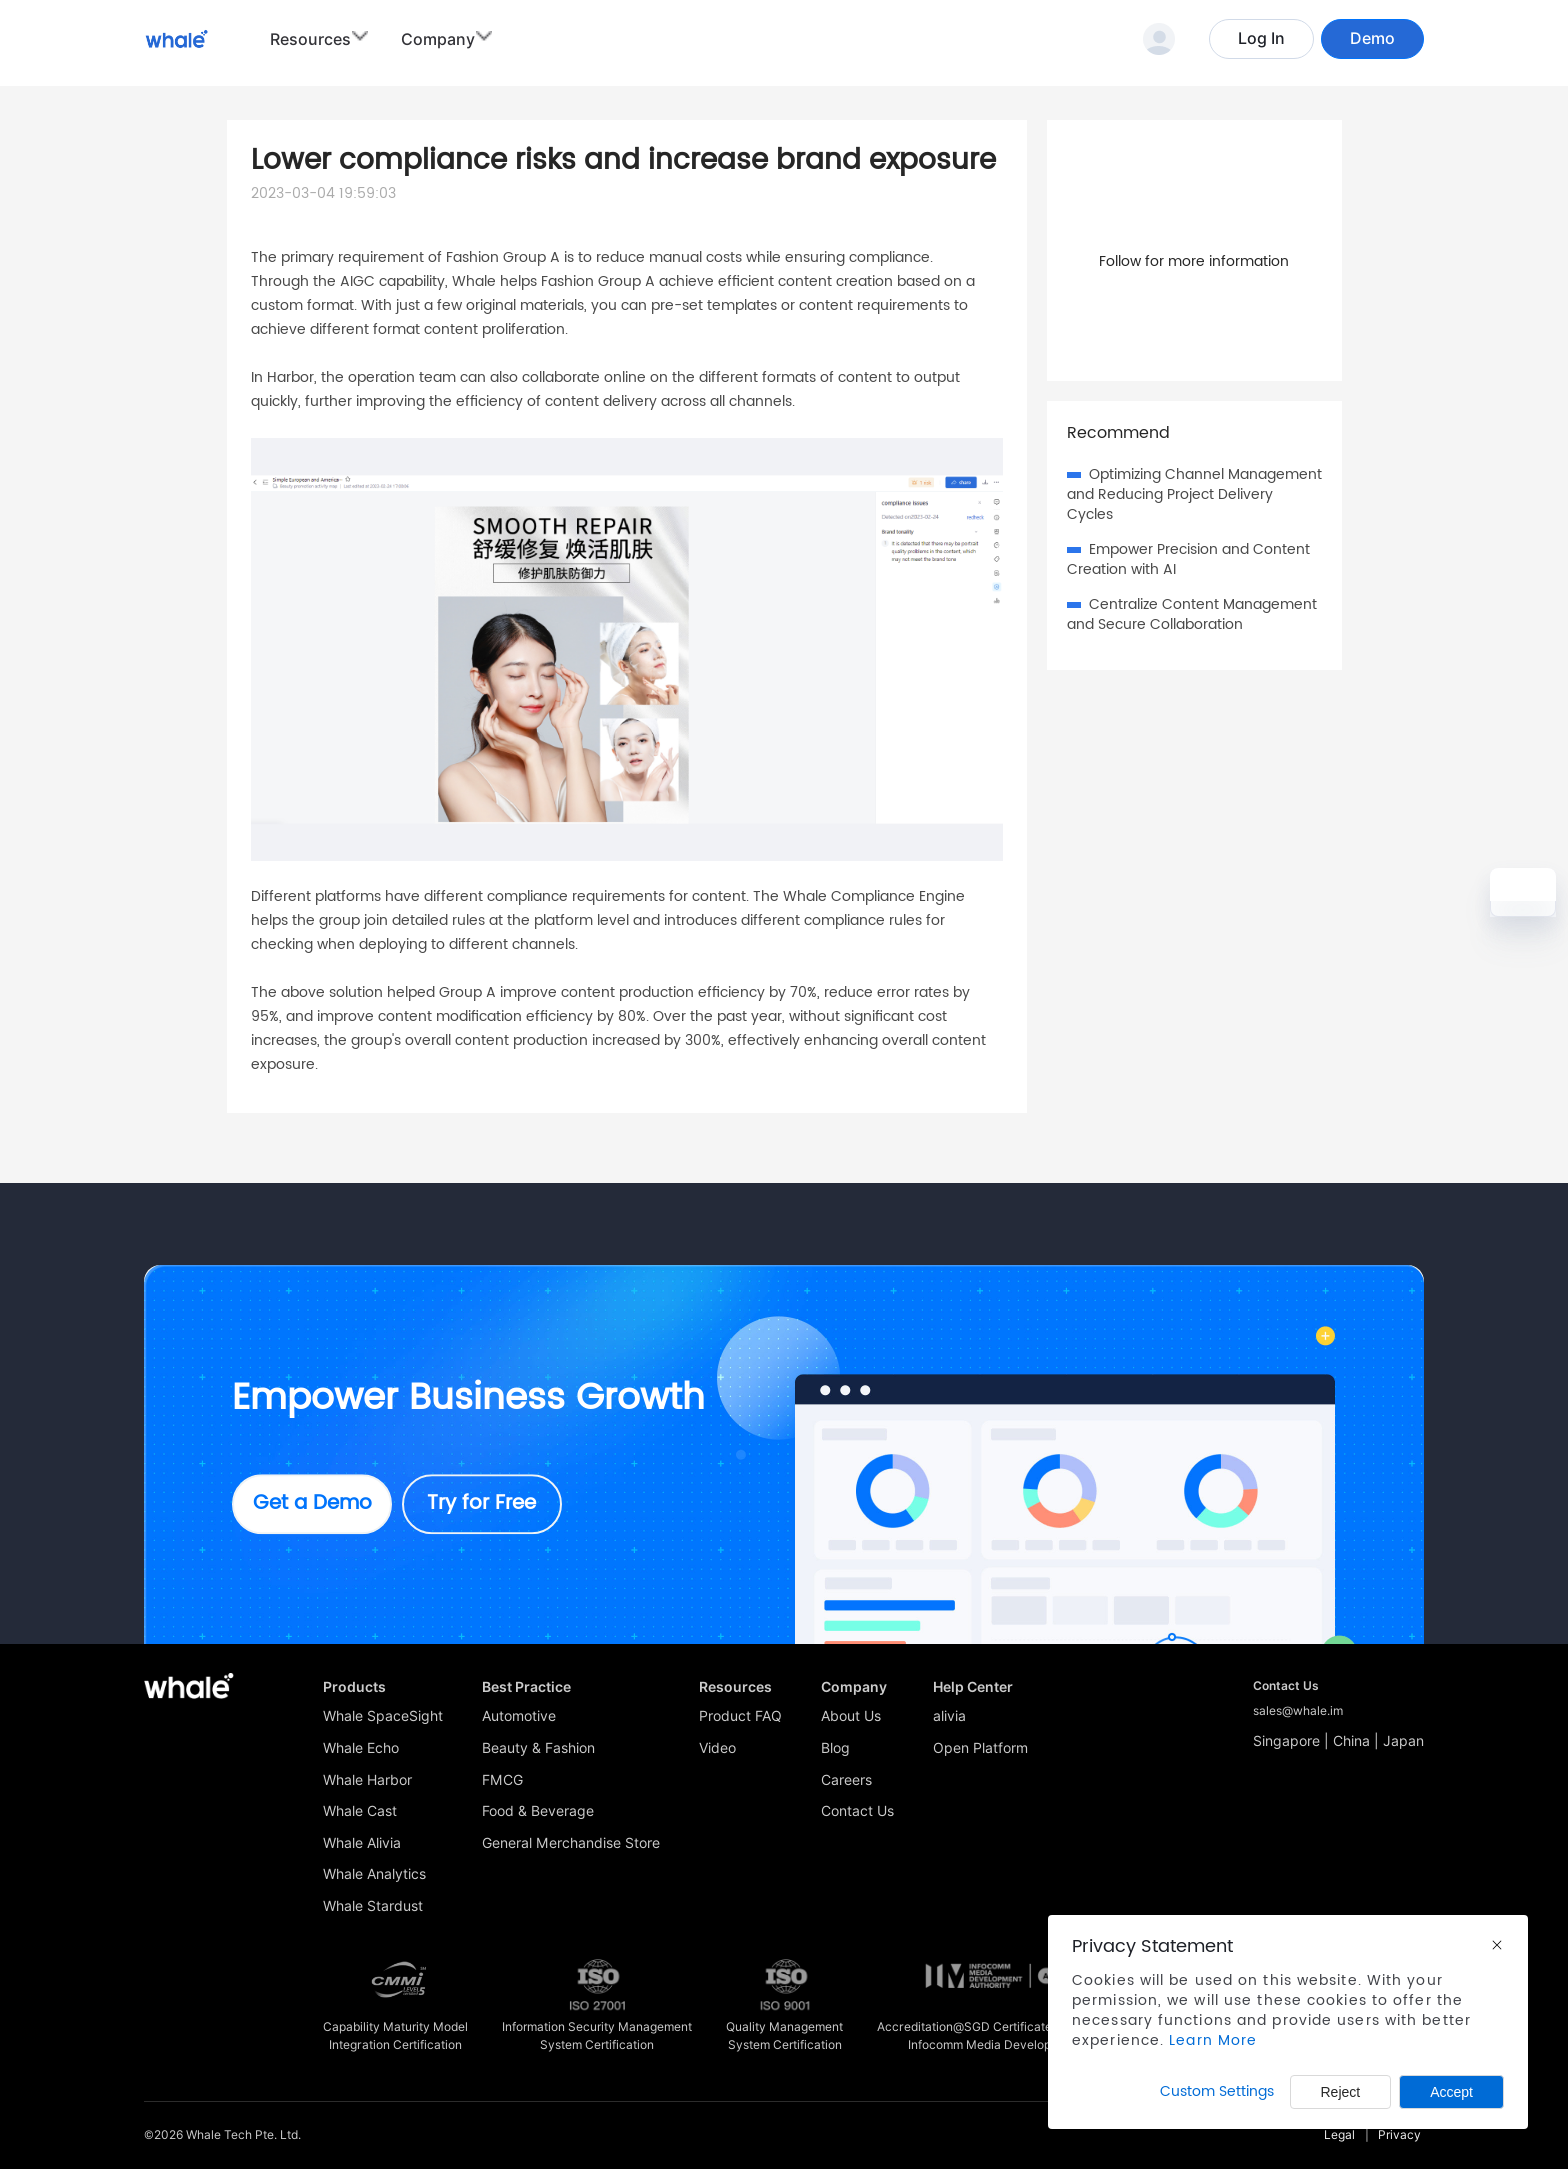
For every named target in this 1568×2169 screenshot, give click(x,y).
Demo (1372, 38)
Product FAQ (740, 1716)
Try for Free (481, 1503)
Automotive (519, 1716)
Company (438, 39)
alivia (949, 1716)
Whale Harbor (367, 1780)
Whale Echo (361, 1748)
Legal (1339, 2134)
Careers (846, 1780)
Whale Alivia (362, 1843)
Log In (1261, 38)
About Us (851, 1716)
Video (717, 1748)
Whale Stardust (373, 1906)
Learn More (1213, 2040)
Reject (1341, 2092)
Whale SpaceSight (383, 1716)
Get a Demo (312, 1503)
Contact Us (857, 1811)
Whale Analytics (374, 1874)
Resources (310, 39)
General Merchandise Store (571, 1843)
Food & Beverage (538, 1811)
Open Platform (980, 1748)
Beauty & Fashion (538, 1748)
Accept (1451, 2092)
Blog (835, 1748)
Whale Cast (360, 1811)
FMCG (502, 1780)
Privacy (1399, 2134)
